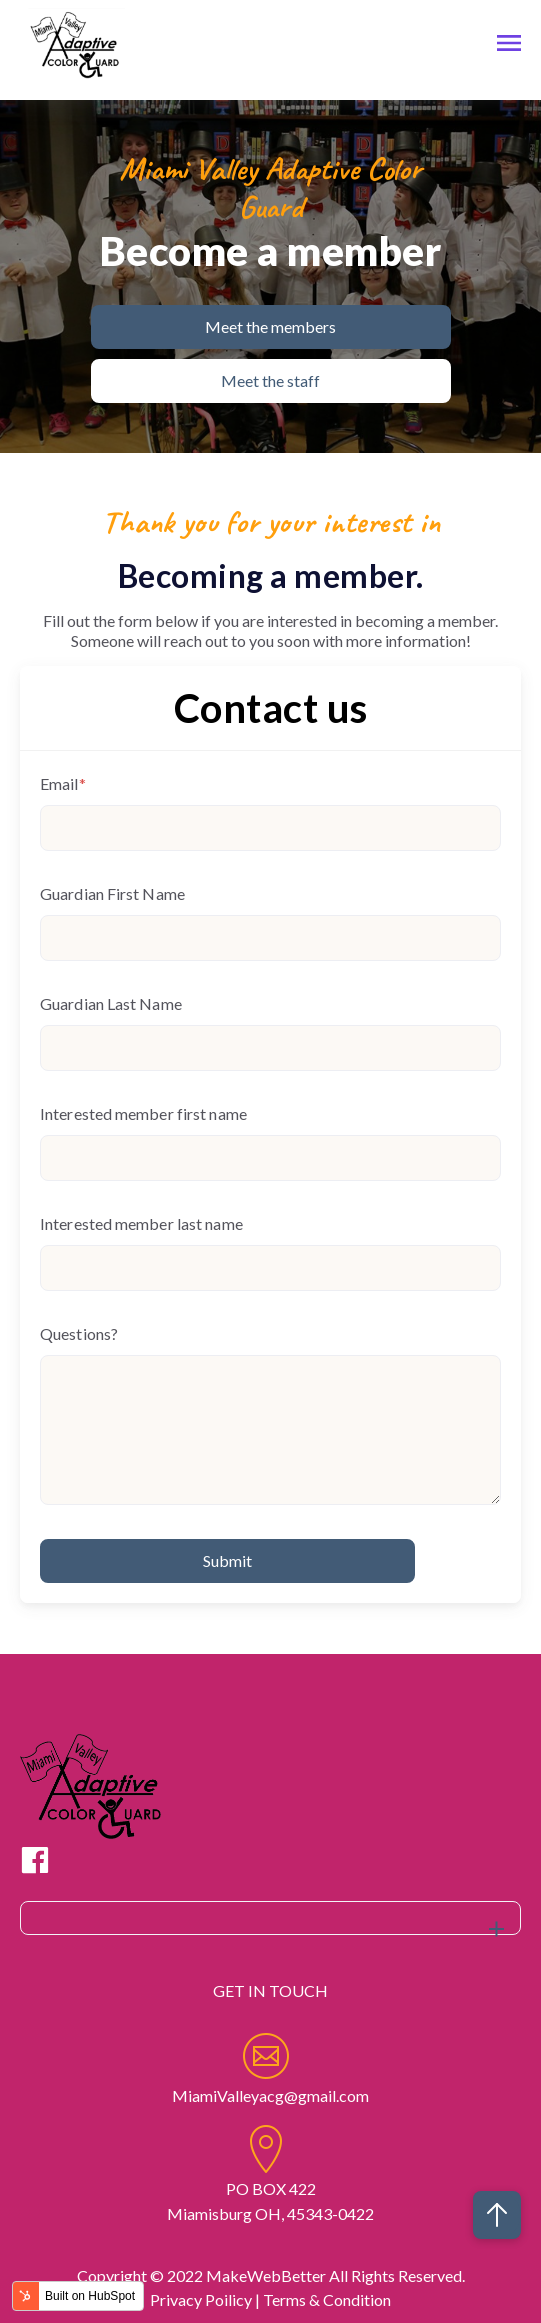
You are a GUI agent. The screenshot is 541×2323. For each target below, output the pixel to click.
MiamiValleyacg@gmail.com (270, 2095)
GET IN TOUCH (270, 1990)
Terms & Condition (327, 2299)
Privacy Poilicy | (206, 2299)
